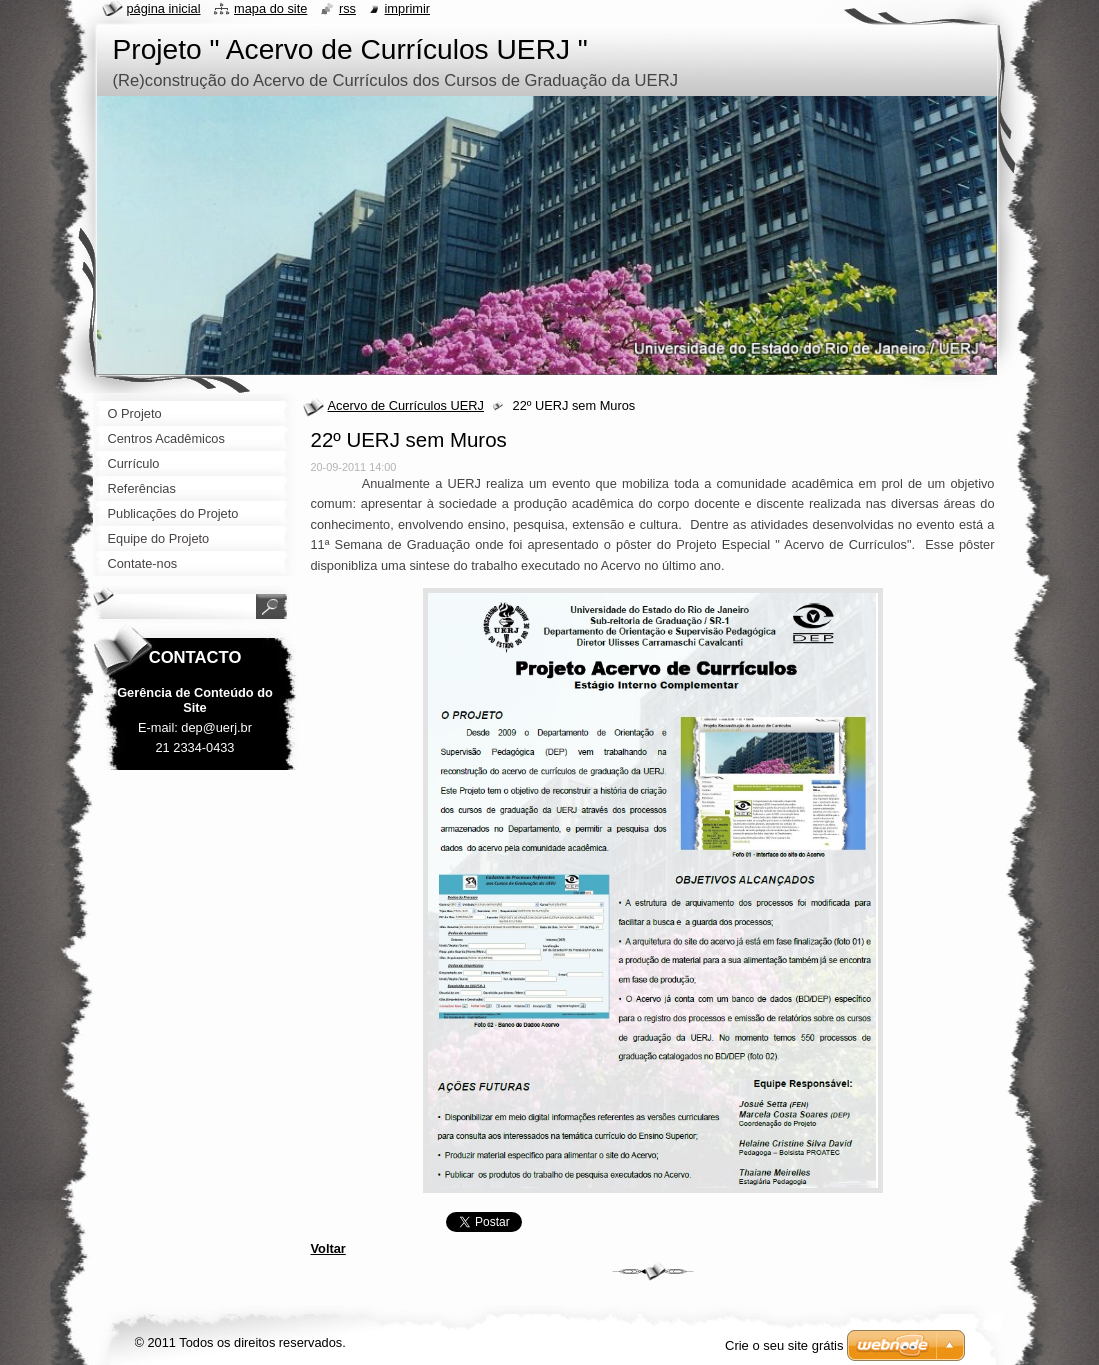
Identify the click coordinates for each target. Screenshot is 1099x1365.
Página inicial (164, 8)
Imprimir (408, 8)
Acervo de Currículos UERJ (406, 405)
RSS (347, 8)
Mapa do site (270, 8)
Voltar (328, 1248)
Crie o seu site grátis (784, 1345)
